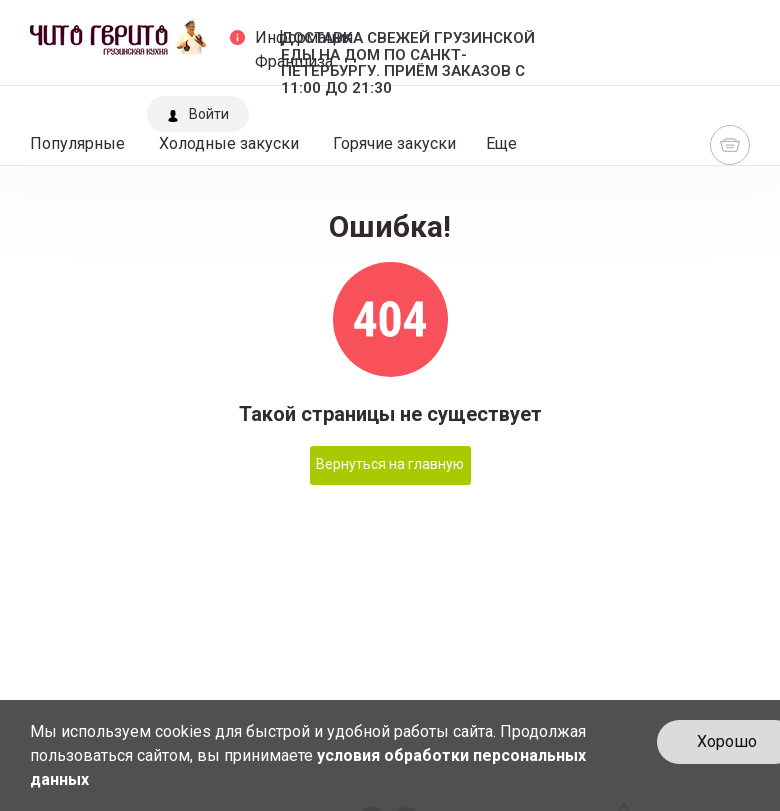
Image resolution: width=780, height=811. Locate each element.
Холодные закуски (229, 143)
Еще (501, 143)
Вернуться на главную (390, 464)
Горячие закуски (394, 143)
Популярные (77, 143)
